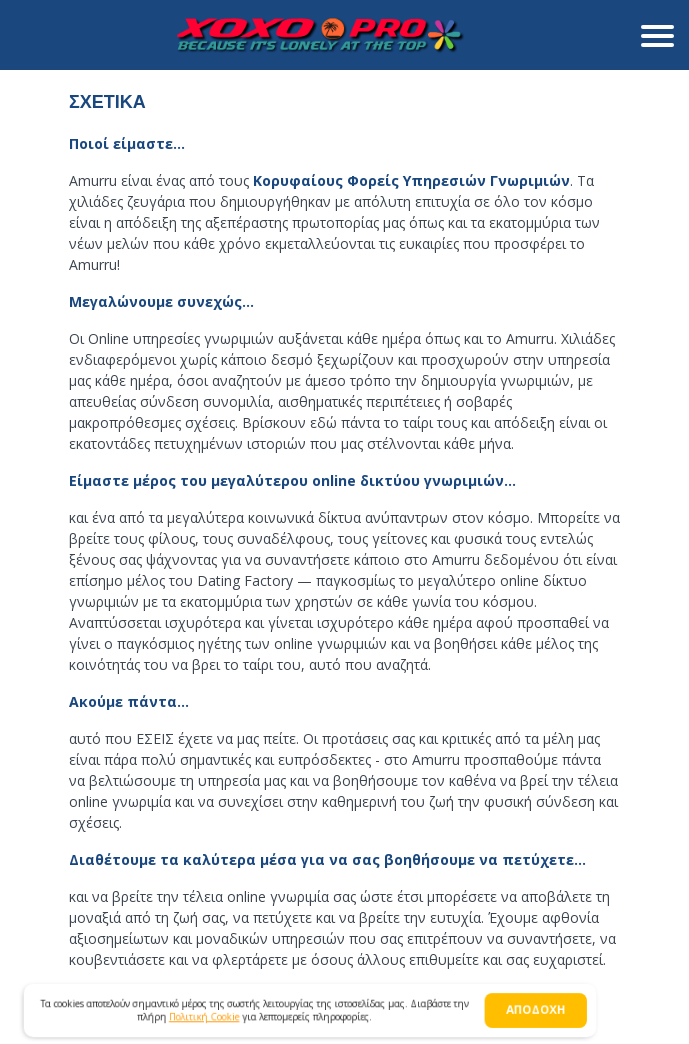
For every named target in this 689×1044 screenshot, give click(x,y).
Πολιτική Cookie (207, 1017)
